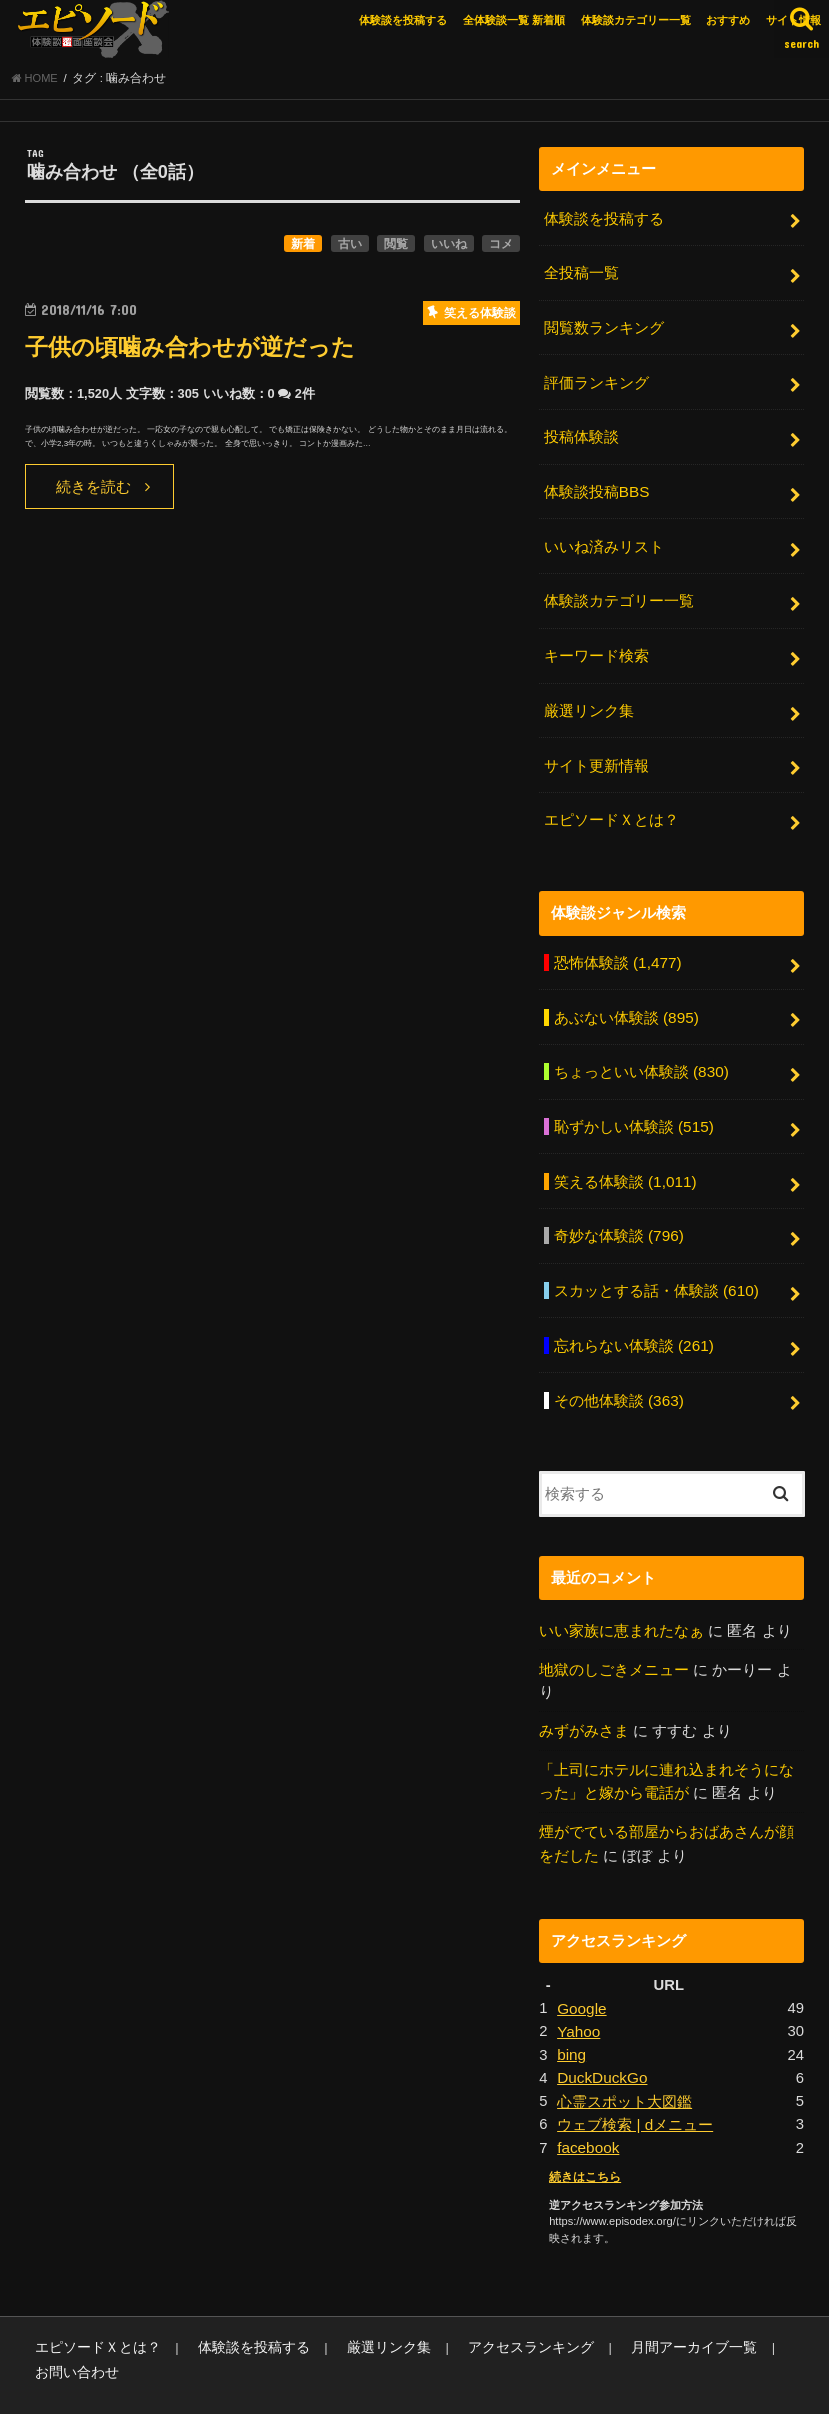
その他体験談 (618, 1368)
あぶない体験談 (626, 998)
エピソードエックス (614, 2383)
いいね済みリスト (604, 540)
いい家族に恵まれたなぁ (621, 1597)
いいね (449, 249)
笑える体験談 (624, 1157)
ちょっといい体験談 (641, 1051)
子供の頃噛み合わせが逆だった (204, 351)
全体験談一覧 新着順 (514, 20)
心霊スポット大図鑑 (624, 2057)
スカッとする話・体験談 (656, 1263)
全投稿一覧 (581, 276)
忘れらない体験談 (633, 1316)
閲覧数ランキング (604, 328)
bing (571, 2013)
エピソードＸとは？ (611, 804)
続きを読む (93, 492)
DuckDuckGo (600, 2035)
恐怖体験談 (617, 945)
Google (581, 1968)
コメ (501, 249)
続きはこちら (582, 2131)
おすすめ (728, 20)
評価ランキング (596, 381)
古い (350, 249)
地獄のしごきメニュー (614, 1635)
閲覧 (396, 249)
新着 (303, 249)
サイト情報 (793, 20)
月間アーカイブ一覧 (643, 2300)
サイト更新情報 (596, 752)
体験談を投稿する (403, 20)
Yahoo (578, 1990)
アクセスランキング (492, 2300)
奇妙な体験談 (618, 1210)
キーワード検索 (596, 646)
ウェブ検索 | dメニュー (634, 2079)
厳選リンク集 (589, 699)
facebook (587, 2102)
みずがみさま (584, 1696)
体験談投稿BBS (596, 487)
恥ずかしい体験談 (633, 1104)
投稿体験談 (581, 434)
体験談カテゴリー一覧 (636, 20)
